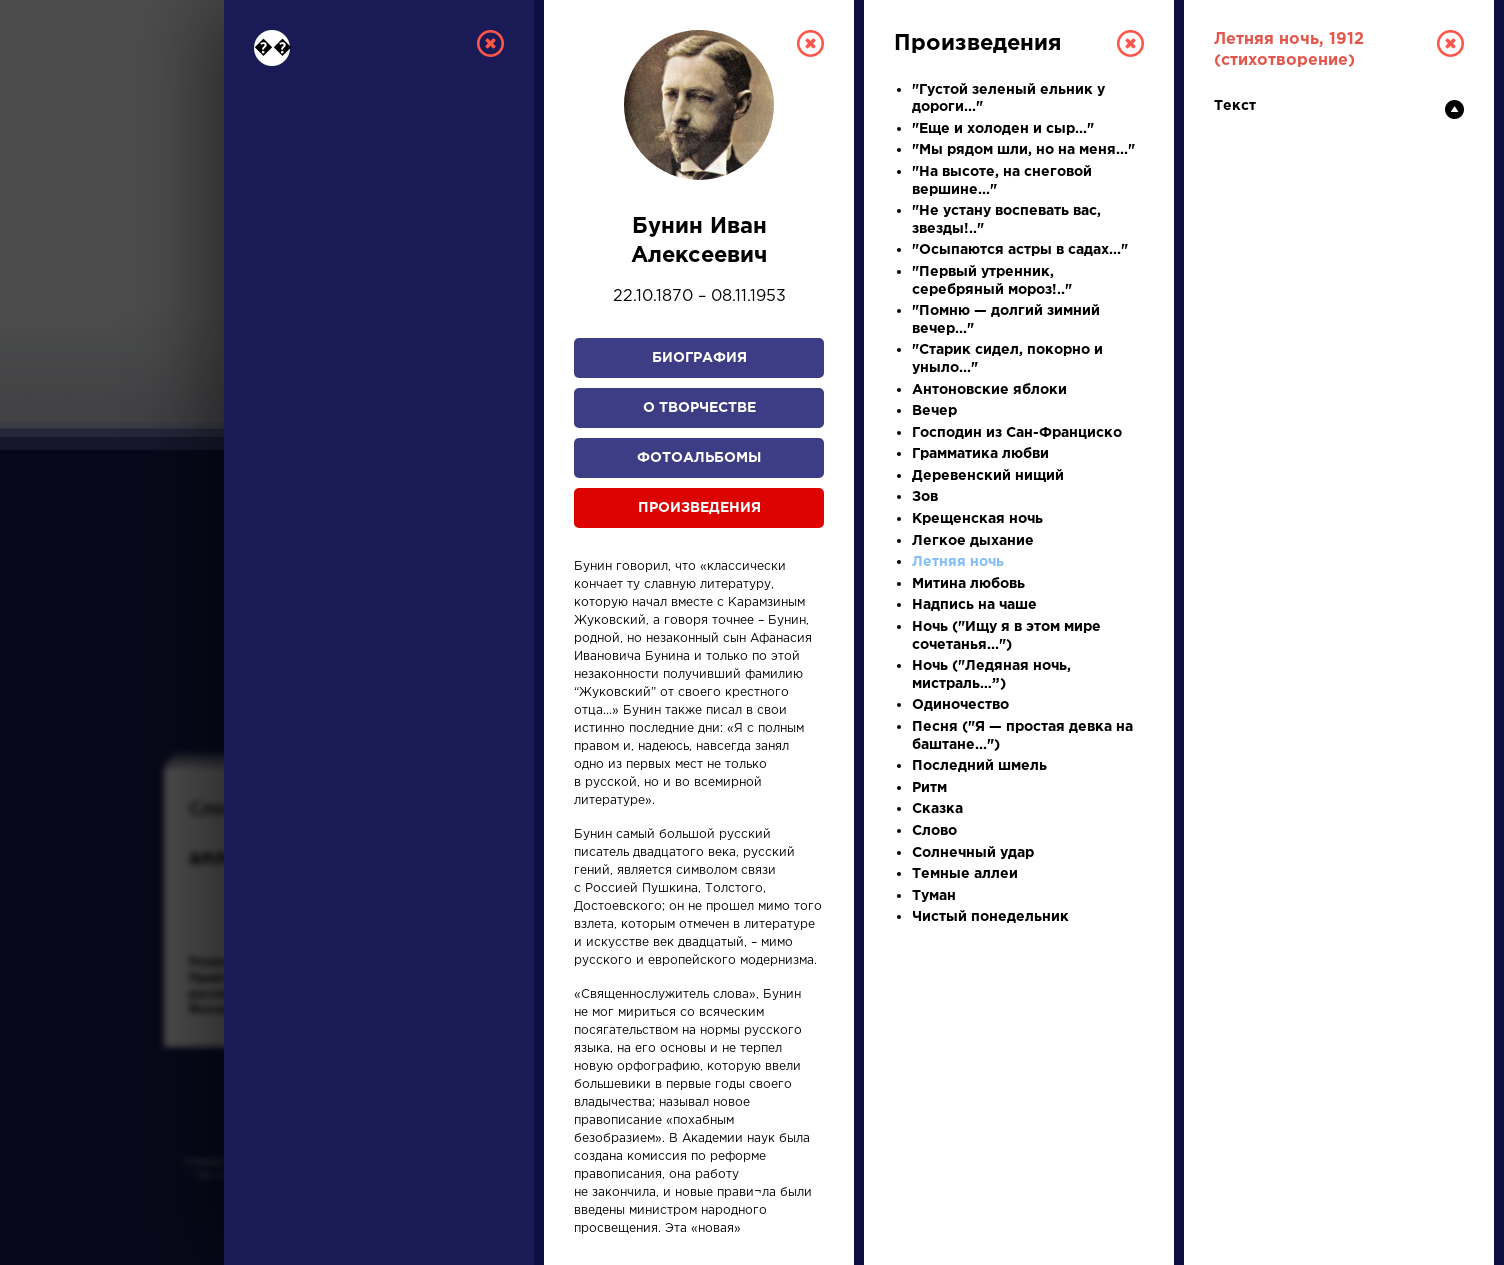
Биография (699, 358)
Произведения (699, 508)
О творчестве (699, 408)
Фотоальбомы (699, 458)
